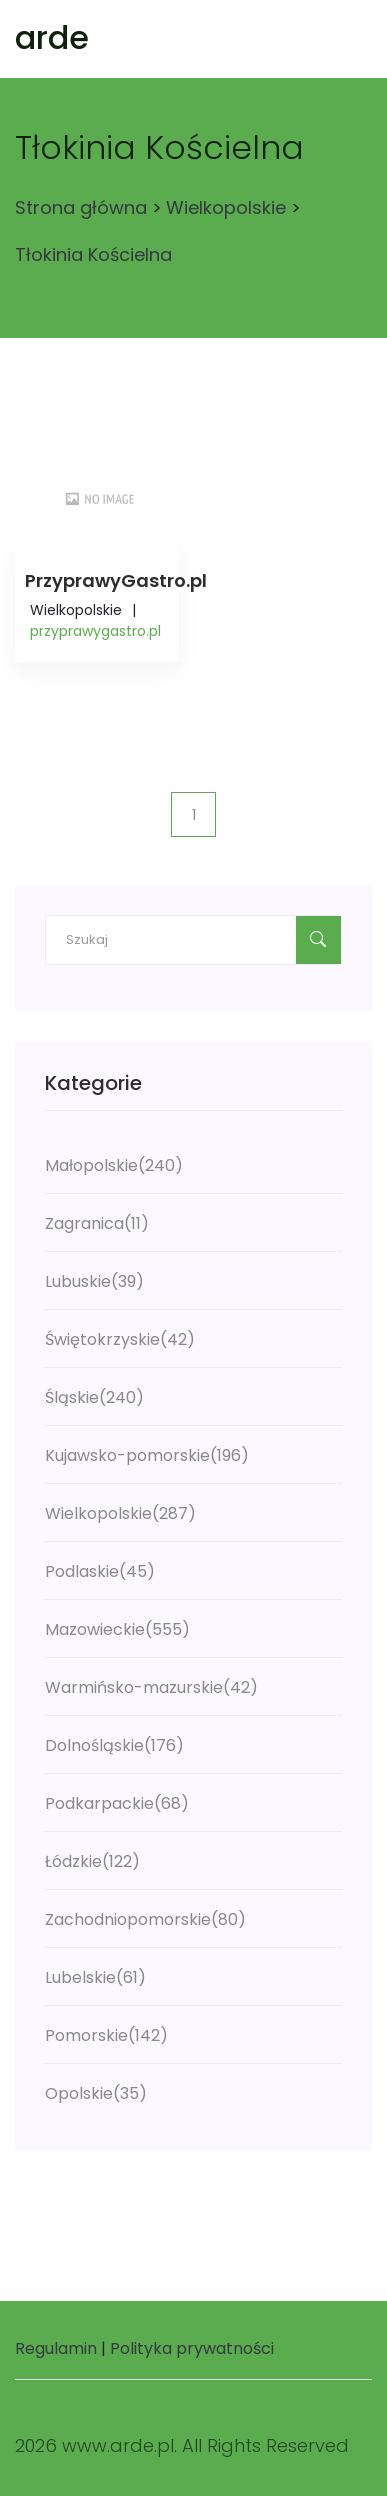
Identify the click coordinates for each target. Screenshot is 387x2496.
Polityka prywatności (192, 2348)
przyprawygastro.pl (95, 631)
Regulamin (56, 2348)
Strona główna (81, 207)
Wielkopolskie (226, 207)
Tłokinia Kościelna (93, 254)
